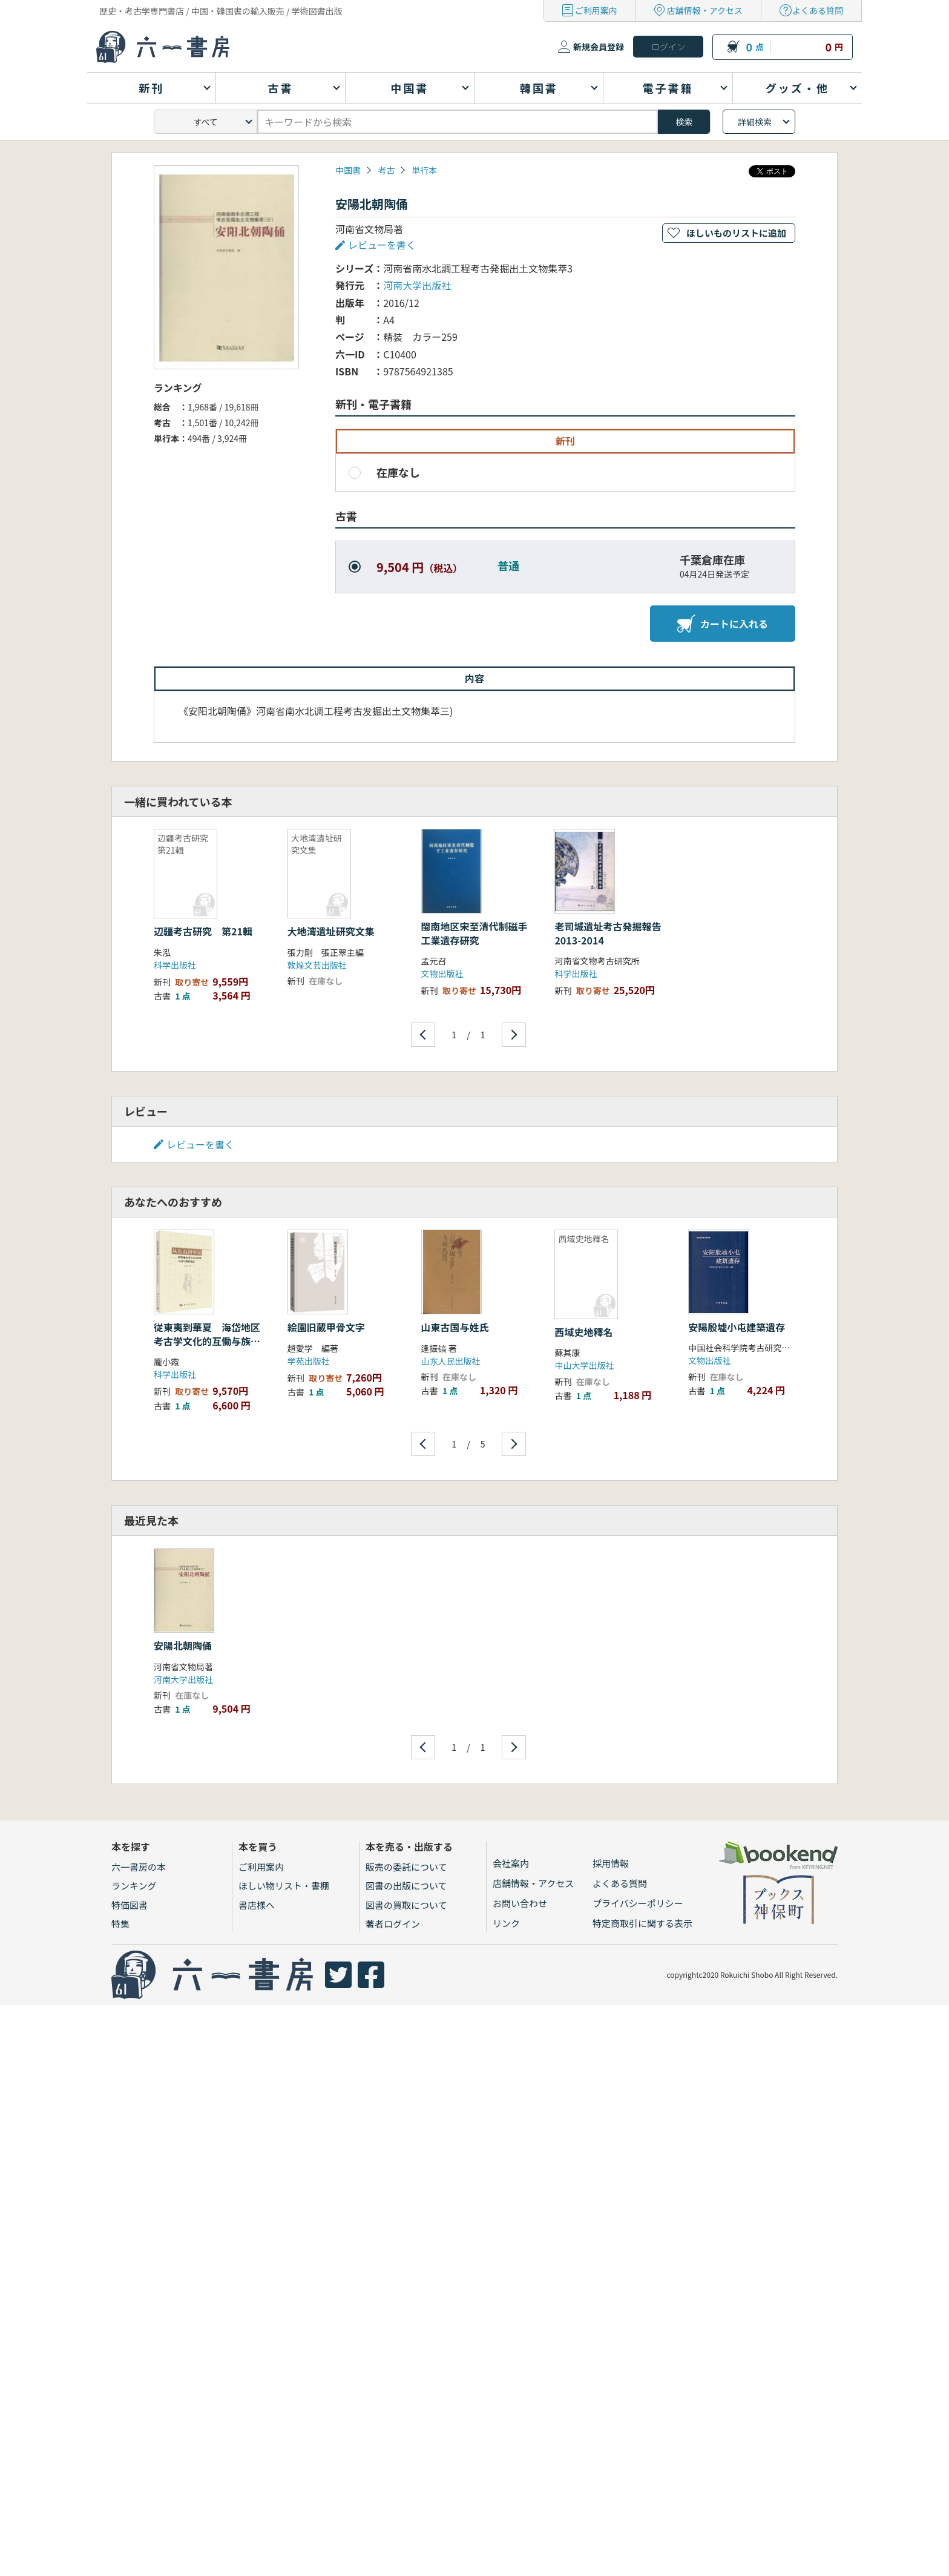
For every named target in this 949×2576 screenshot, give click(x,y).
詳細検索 (755, 122)
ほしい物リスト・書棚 (283, 1885)
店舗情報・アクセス (705, 10)
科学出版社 (175, 965)
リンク (506, 1923)
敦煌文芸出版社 (317, 965)
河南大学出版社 (417, 285)
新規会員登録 (598, 47)
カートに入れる (722, 623)
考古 (386, 170)
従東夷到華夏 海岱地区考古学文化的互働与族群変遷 (207, 1341)
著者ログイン (393, 1923)
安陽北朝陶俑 (183, 1645)
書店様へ (256, 1905)
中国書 (348, 170)
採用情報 (611, 1863)
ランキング (134, 1885)
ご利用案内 (596, 10)
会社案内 (511, 1863)
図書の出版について (406, 1885)
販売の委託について (406, 1866)
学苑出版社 (308, 1361)
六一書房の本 (138, 1866)
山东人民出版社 (451, 1361)
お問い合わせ (520, 1903)
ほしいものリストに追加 (736, 232)
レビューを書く (382, 244)
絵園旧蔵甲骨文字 (326, 1327)
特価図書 (129, 1905)
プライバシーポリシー (638, 1903)
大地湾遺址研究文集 (331, 931)
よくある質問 (817, 10)
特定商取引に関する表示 (642, 1923)
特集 (120, 1923)
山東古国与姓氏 (455, 1327)
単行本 (424, 170)
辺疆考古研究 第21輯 (203, 931)
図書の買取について (406, 1905)
